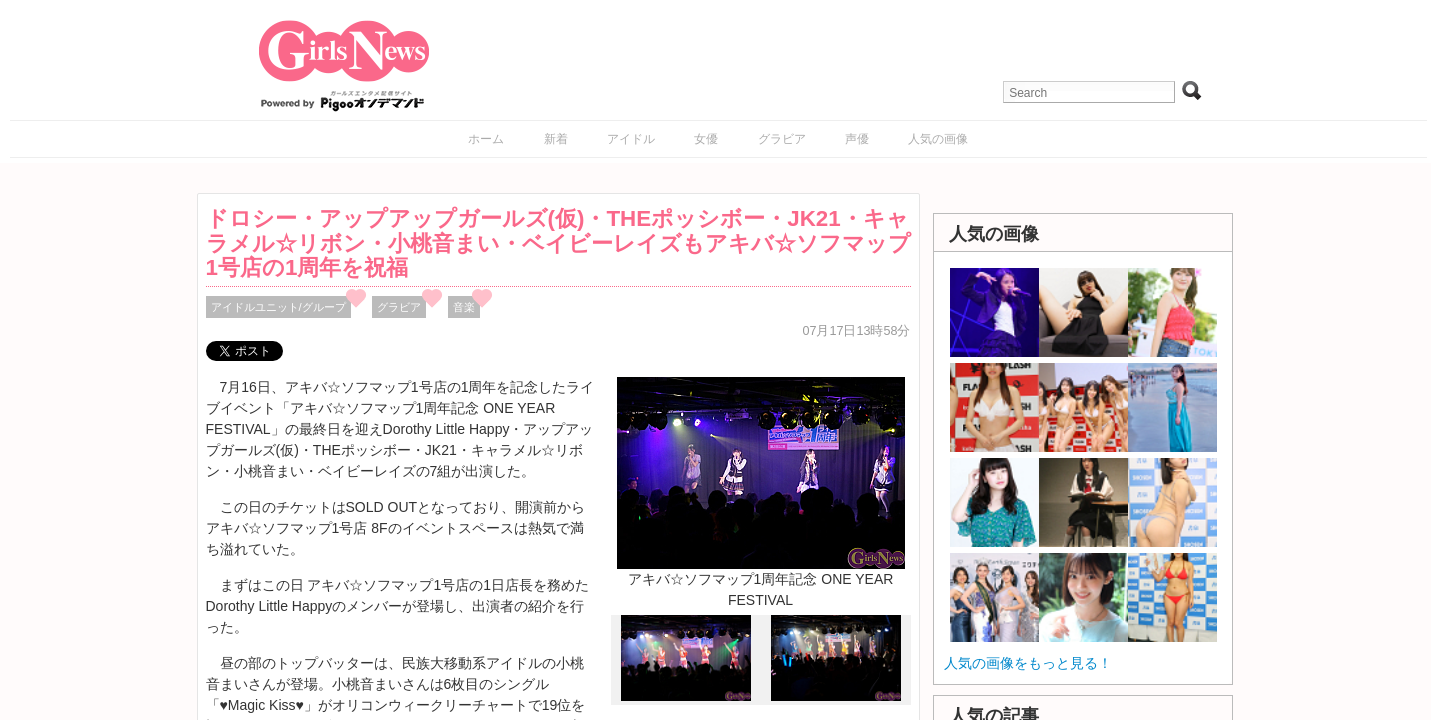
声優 (857, 139)
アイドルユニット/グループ (278, 307)
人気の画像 (938, 139)
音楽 (464, 307)
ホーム (486, 139)
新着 (556, 139)
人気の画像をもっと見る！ (1028, 663)
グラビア (782, 139)
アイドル (631, 139)
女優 (706, 139)
